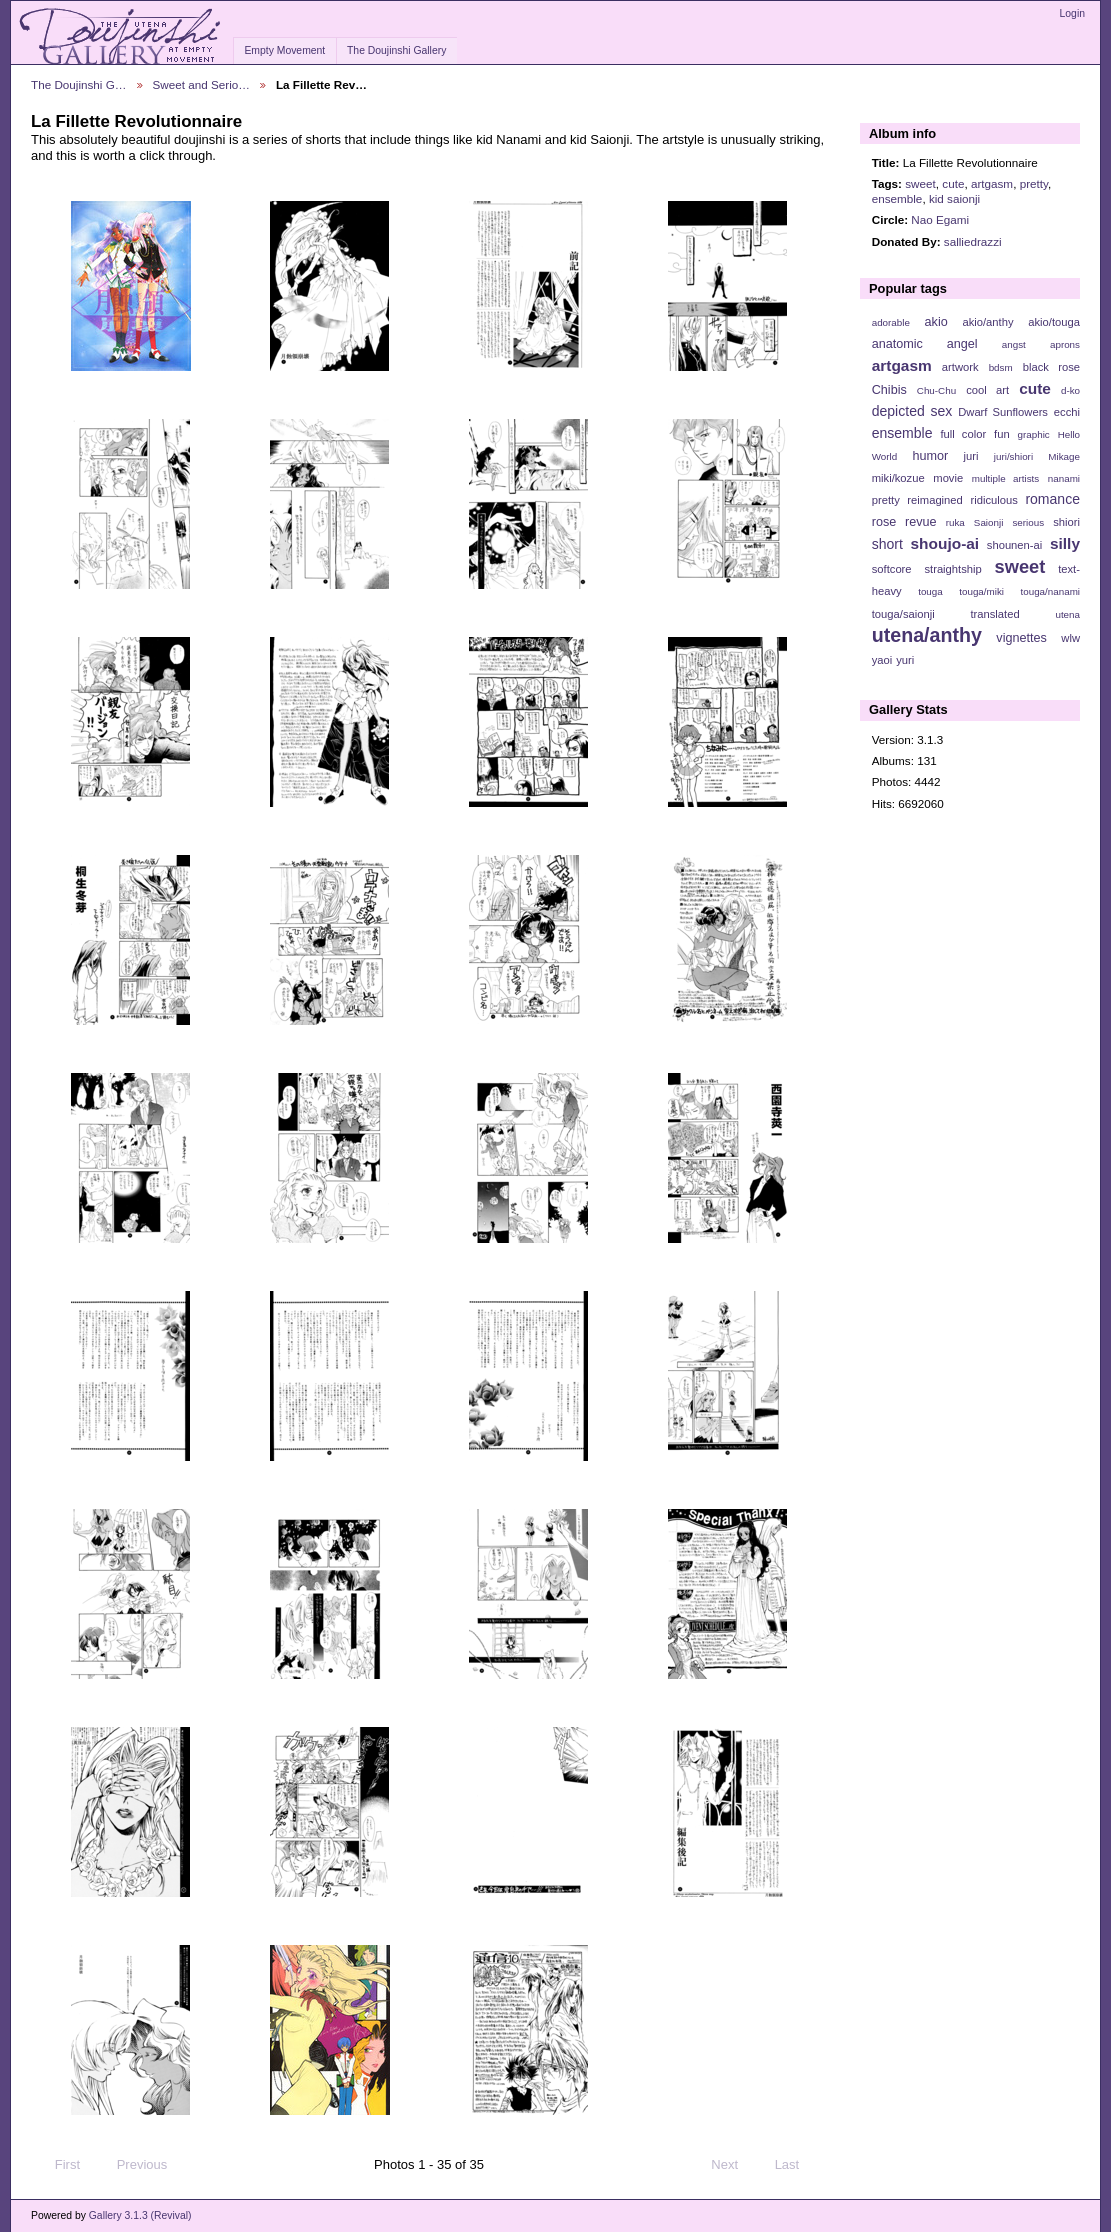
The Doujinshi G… (79, 84)
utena (1067, 614)
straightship (952, 569)
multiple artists (1005, 478)
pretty (1034, 183)
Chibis (889, 390)
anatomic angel (925, 344)
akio (936, 322)
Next (733, 2165)
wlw (1070, 638)
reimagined (935, 500)
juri (971, 456)
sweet (920, 183)
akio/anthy (987, 322)
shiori (1066, 522)
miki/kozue (898, 478)
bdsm (1001, 367)
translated (994, 614)
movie (948, 478)
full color (963, 434)
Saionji (988, 522)
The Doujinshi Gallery (396, 50)
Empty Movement (284, 50)
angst (1014, 344)
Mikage (1064, 456)
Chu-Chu (936, 390)
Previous (132, 2165)
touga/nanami (1050, 591)
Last (796, 2165)
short (887, 544)
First (58, 2165)
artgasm (992, 183)
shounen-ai (1015, 545)
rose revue (904, 522)
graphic (1034, 434)
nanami (1064, 478)
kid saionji (954, 198)
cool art (987, 390)
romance (1052, 499)
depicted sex (912, 411)
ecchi (1067, 412)
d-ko (1070, 390)
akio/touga (1054, 322)
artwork (960, 367)
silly (1065, 543)
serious (1028, 522)
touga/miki (981, 591)
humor (930, 456)
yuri (905, 660)
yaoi (882, 660)
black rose (1051, 367)
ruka (955, 522)
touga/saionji (903, 614)
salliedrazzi (973, 241)
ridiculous (993, 500)
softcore (892, 569)
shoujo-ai (945, 543)
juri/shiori (1013, 456)
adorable (891, 322)
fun (1002, 434)
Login (1072, 13)
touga (930, 591)
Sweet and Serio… (201, 84)
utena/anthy (927, 635)
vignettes (1021, 638)
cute (953, 183)
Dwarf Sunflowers (1003, 412)
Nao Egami (940, 219)
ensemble (897, 198)
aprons (1065, 344)
